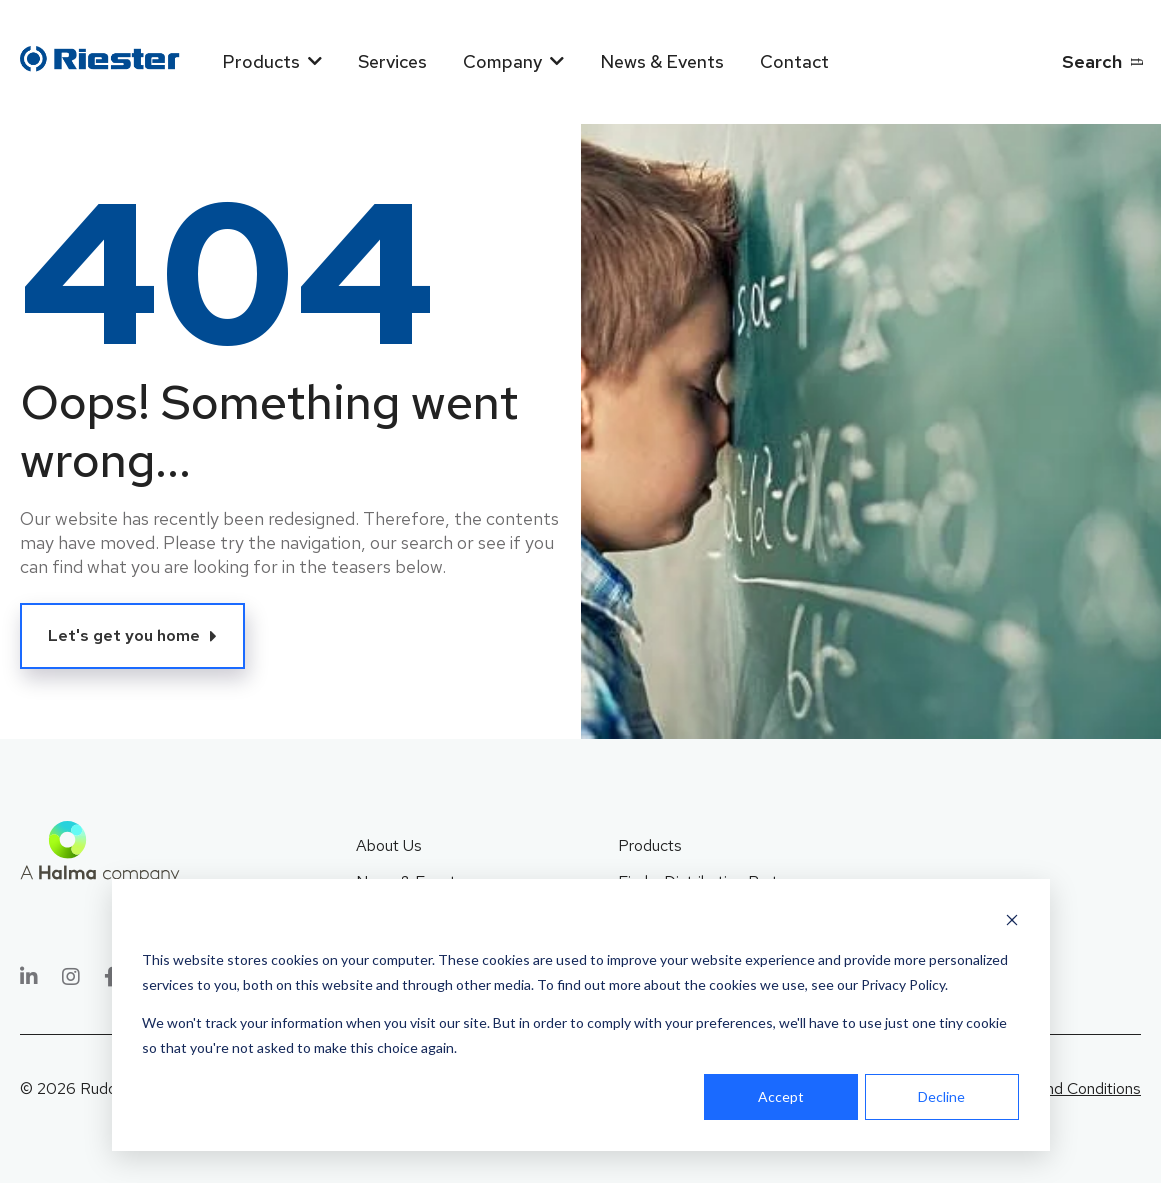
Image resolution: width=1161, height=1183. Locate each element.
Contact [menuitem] (794, 61)
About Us (389, 845)
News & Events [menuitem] (662, 61)
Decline (941, 1096)
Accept (781, 1096)
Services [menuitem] (392, 61)
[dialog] (581, 1015)
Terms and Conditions (1065, 1088)
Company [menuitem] (502, 61)
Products (650, 845)
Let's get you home (124, 635)
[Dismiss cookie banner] (1012, 922)
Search (1092, 61)
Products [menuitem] (261, 61)
